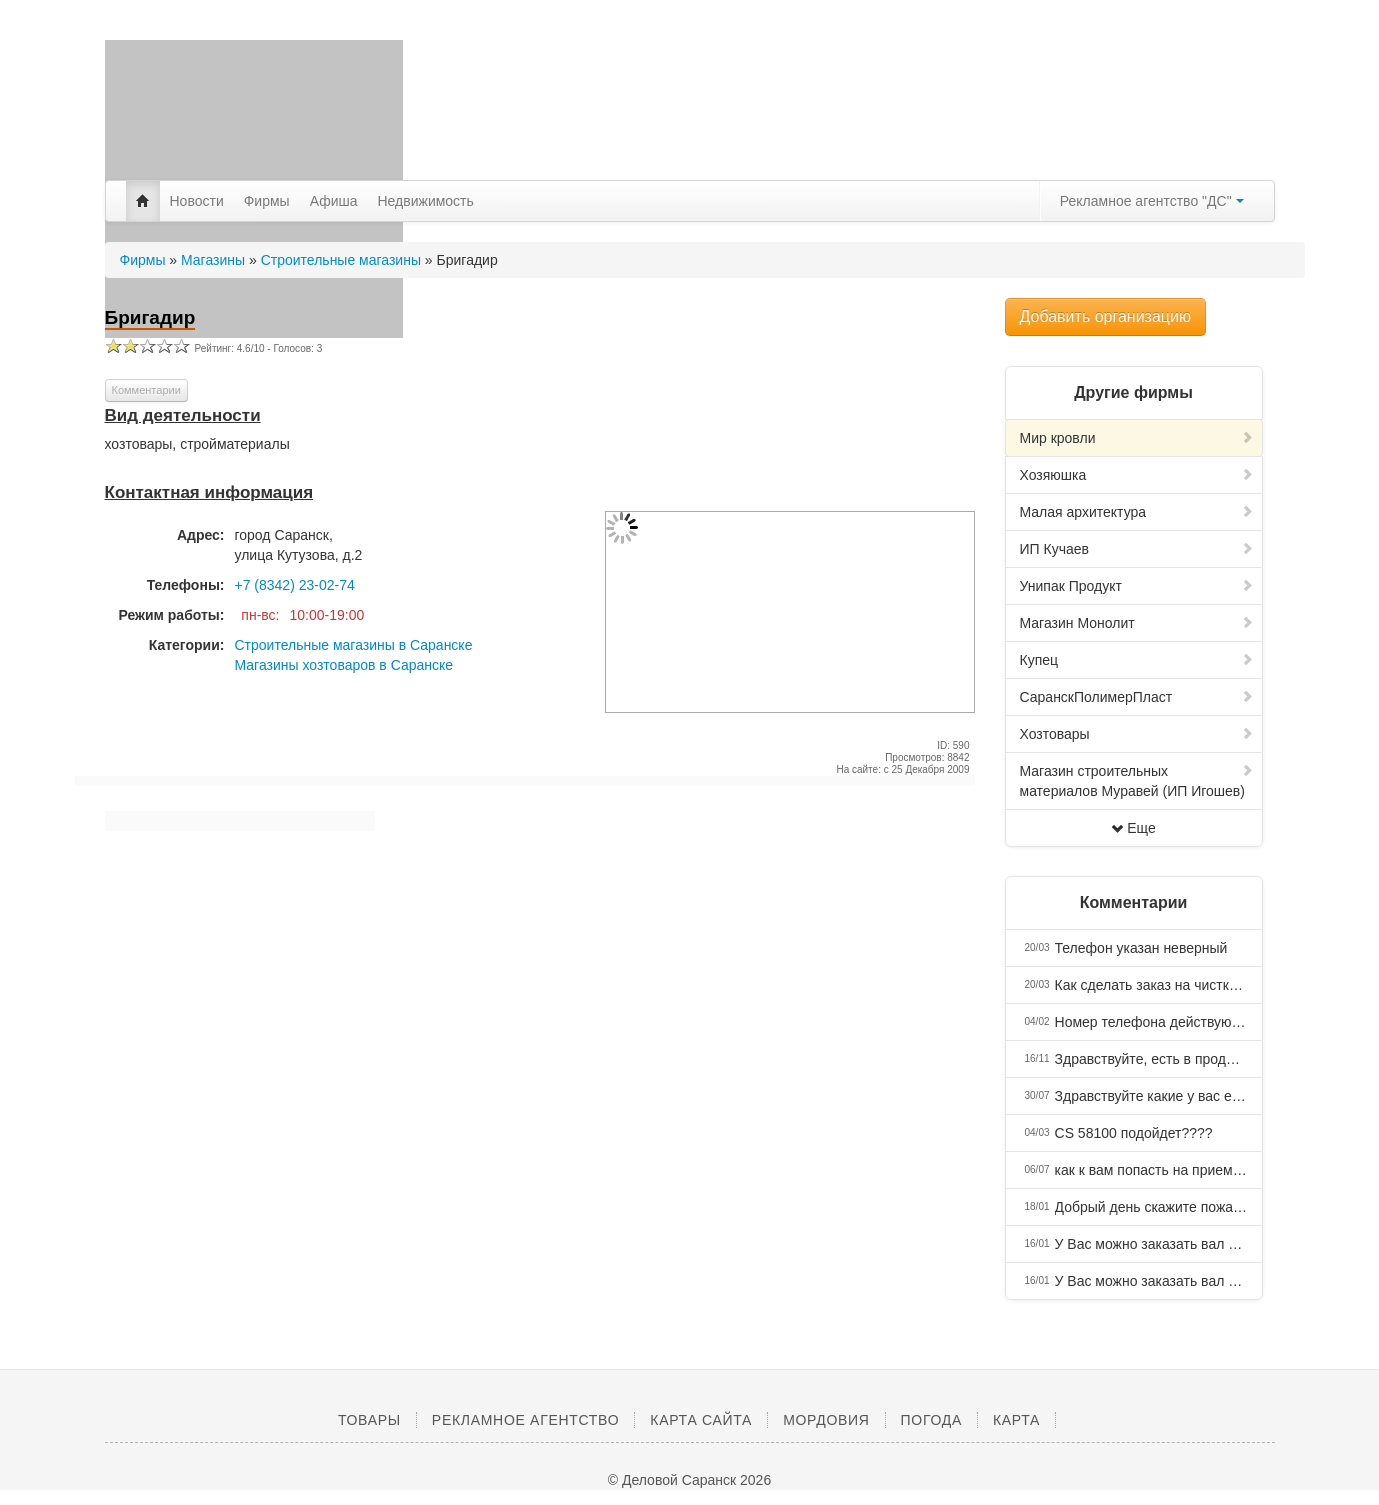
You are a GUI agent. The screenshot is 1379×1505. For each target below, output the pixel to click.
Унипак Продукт (1137, 586)
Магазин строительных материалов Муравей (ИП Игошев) (1137, 781)
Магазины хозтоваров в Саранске (344, 665)
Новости (197, 201)
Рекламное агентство (525, 1420)
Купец (1137, 660)
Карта (1016, 1420)
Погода (931, 1420)
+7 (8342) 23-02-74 (295, 585)
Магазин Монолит (1137, 623)
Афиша (334, 201)
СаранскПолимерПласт (1137, 697)
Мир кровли (1137, 438)
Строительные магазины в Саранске (354, 645)
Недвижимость (426, 201)
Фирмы (267, 201)
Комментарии (146, 390)
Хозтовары (1137, 734)
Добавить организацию (1105, 316)
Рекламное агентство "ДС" (1152, 201)
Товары (369, 1420)
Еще (1133, 828)
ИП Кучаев (1137, 549)
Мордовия (826, 1420)
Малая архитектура (1137, 512)
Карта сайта (701, 1420)
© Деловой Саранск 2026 (689, 1480)
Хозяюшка (1137, 475)
